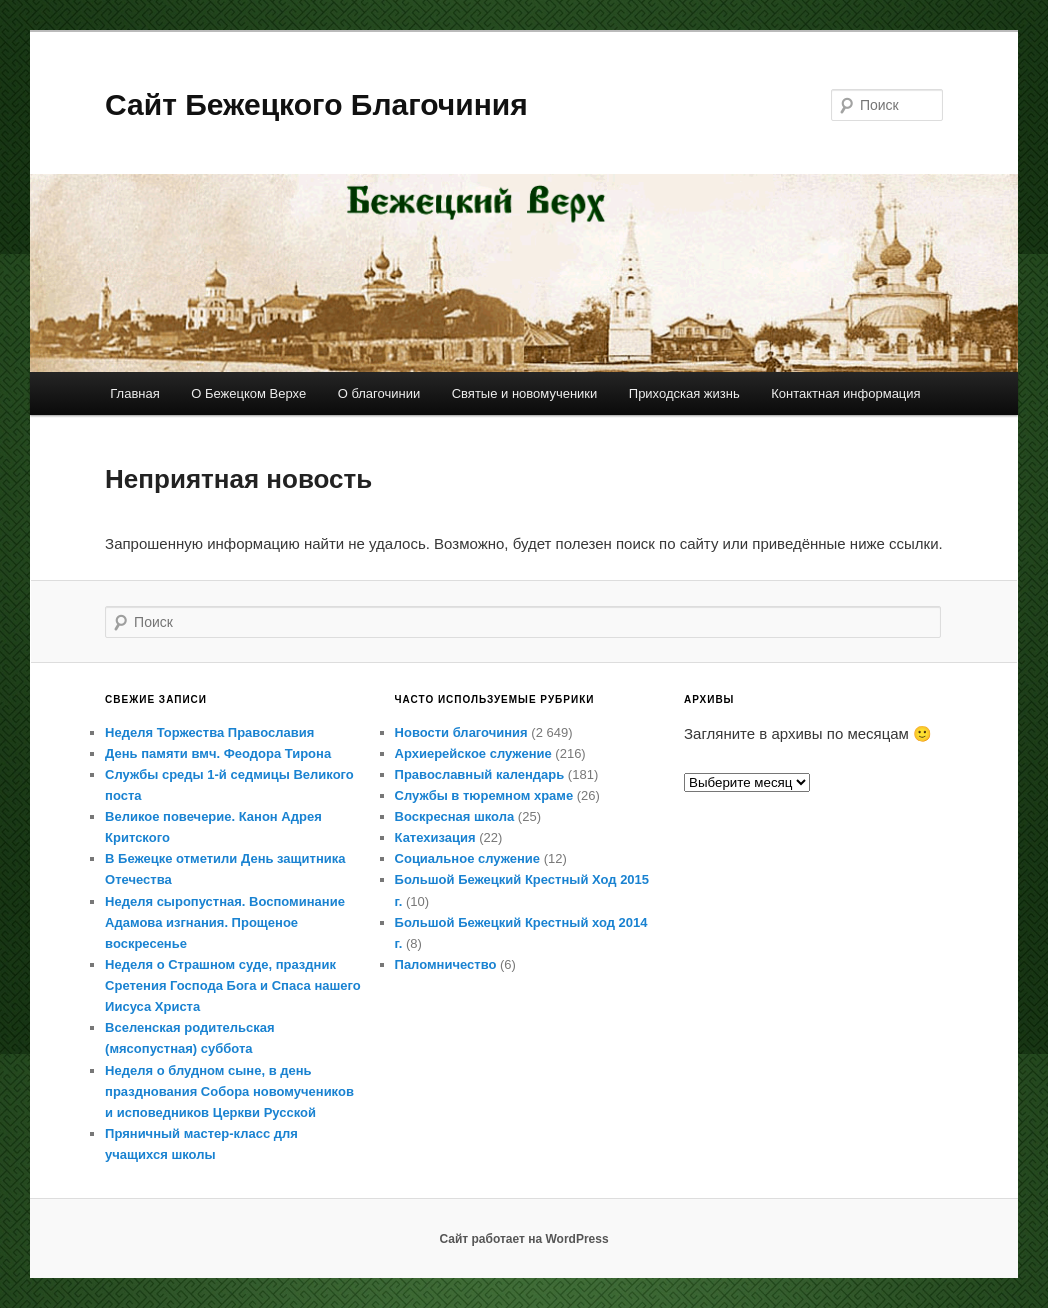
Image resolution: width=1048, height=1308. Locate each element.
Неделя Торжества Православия (209, 732)
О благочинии (379, 393)
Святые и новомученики (525, 393)
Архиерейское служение (473, 753)
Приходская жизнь (684, 393)
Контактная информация (845, 393)
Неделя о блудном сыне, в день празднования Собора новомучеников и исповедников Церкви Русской (229, 1091)
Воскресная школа (455, 816)
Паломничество (446, 964)
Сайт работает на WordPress (523, 1239)
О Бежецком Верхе (248, 393)
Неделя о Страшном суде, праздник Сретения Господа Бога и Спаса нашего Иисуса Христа (233, 985)
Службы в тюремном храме (484, 795)
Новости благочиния (461, 732)
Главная (134, 393)
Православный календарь (480, 774)
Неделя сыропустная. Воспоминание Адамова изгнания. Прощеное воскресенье (225, 922)
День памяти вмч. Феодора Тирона (218, 753)
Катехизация (435, 837)
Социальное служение (467, 858)
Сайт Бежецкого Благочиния (316, 104)
